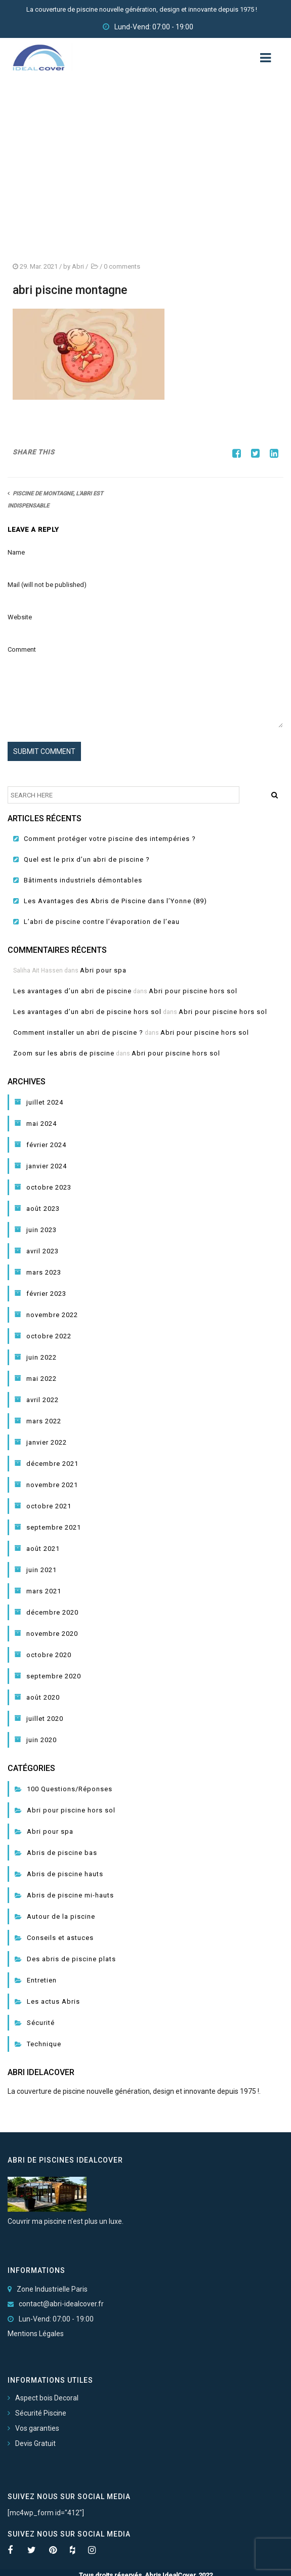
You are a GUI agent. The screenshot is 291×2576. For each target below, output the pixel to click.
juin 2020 (41, 1740)
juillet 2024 (44, 1102)
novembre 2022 (52, 1315)
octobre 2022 (48, 1336)
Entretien (42, 1980)
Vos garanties (37, 2428)
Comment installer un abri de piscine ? (78, 1032)
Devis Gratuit (35, 2443)
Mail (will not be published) (47, 584)
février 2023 (46, 1293)
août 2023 (43, 1208)
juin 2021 (41, 1570)
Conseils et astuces (60, 1937)
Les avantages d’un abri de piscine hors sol (87, 1012)
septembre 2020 (53, 1676)
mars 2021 (43, 1591)
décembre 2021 (52, 1463)
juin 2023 (41, 1230)
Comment (22, 649)
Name (16, 552)
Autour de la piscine (61, 1916)
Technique (44, 2044)
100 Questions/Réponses (69, 1789)
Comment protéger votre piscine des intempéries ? (110, 838)
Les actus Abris (53, 2001)
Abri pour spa (103, 970)
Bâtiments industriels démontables (83, 880)
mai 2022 (41, 1378)
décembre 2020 (52, 1612)
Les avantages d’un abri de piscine (72, 991)
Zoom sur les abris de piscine (63, 1053)
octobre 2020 (48, 1655)
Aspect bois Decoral (46, 2398)
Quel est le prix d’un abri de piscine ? (87, 859)
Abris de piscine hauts (65, 1874)
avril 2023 (42, 1251)
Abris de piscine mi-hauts (70, 1895)
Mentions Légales (36, 2334)
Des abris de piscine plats (71, 1959)
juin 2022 (41, 1357)
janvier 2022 (46, 1442)
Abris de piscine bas (62, 1852)
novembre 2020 (52, 1633)
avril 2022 (42, 1400)
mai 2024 (41, 1123)
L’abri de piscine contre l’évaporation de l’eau (102, 921)
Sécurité (41, 2022)
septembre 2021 (53, 1527)
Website (20, 617)
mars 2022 (43, 1421)
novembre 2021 (52, 1485)
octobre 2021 (48, 1506)
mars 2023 (43, 1272)
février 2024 (46, 1145)
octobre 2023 (48, 1187)
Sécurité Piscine (40, 2413)
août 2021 (43, 1548)
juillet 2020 (44, 1718)
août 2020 (43, 1697)
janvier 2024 (46, 1166)
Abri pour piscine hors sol (193, 991)
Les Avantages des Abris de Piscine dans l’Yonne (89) (115, 901)
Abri (78, 266)
